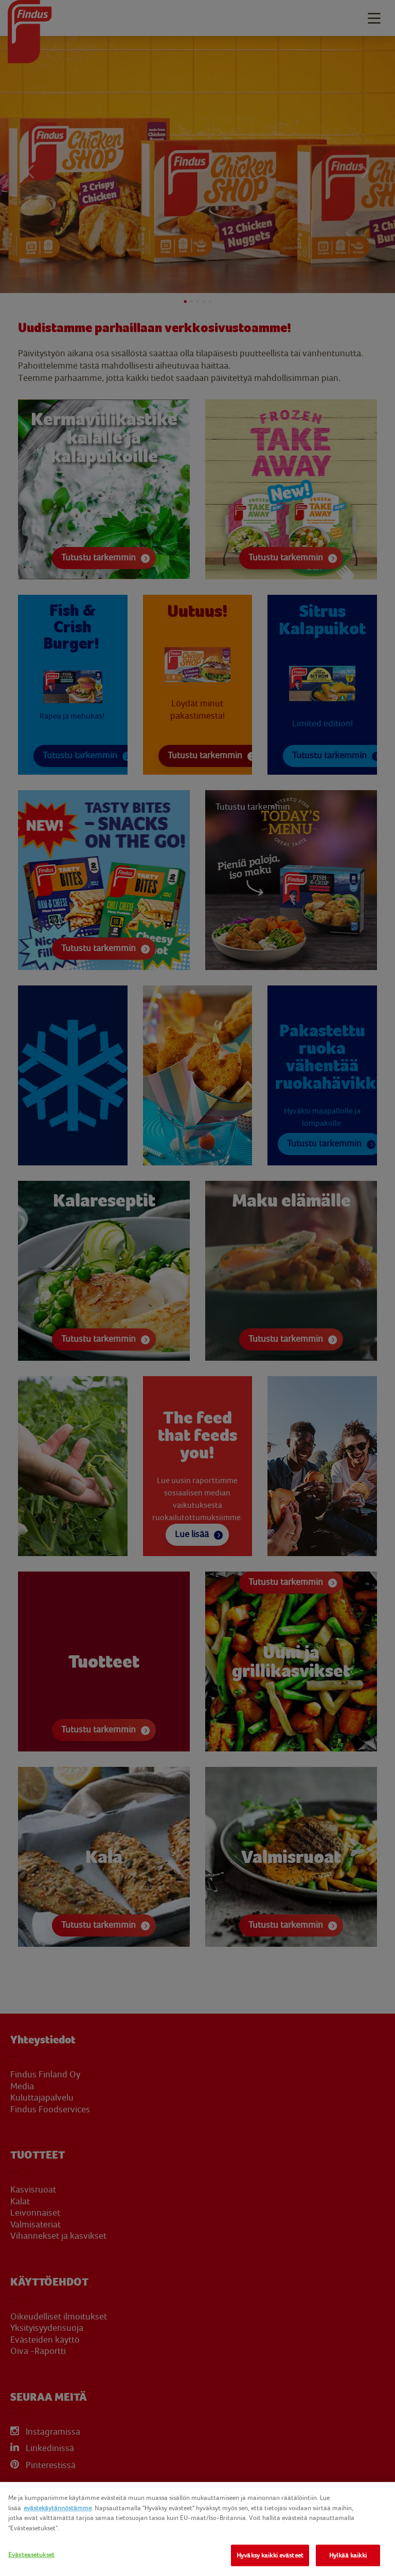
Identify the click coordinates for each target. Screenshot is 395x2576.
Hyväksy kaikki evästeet (270, 2555)
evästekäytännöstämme (58, 2508)
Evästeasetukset (31, 2555)
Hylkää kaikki (348, 2555)
